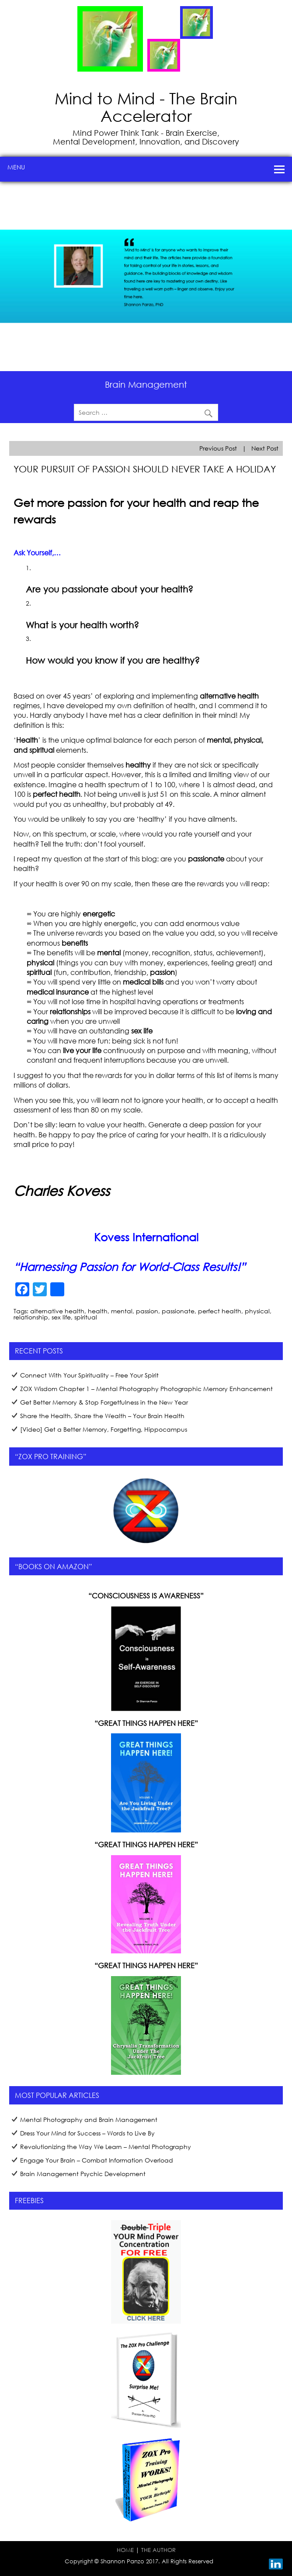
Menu (16, 167)
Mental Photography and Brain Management (88, 2119)
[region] (146, 276)
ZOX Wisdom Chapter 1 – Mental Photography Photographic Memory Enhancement (146, 1388)
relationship (31, 1317)
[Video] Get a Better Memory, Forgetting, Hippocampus (103, 1429)
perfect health (219, 1311)
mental (121, 1311)
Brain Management (146, 384)
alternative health (57, 1311)
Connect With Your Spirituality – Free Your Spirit (89, 1375)
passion (147, 1311)
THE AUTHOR (158, 2549)
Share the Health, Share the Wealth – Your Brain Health (102, 1415)
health (98, 1311)
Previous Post (218, 448)
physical (257, 1311)
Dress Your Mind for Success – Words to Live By (87, 2133)
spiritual (85, 1317)
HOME (125, 2549)
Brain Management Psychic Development (83, 2173)
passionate (178, 1311)
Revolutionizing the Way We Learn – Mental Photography (105, 2146)
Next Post (264, 448)
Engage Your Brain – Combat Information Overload (96, 2160)
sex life (61, 1317)
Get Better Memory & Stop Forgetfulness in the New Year (104, 1402)
